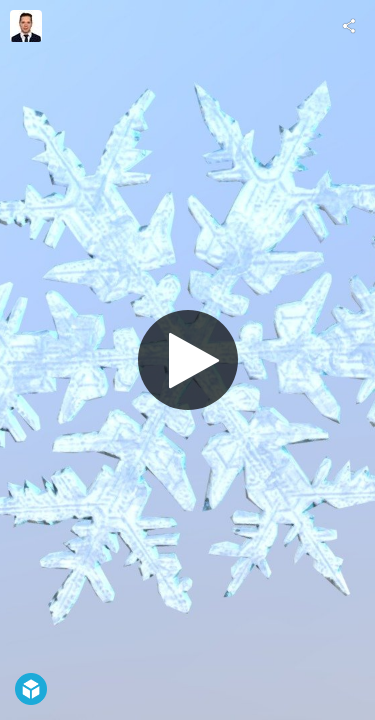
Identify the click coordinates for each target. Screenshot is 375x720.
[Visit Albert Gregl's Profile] (26, 26)
